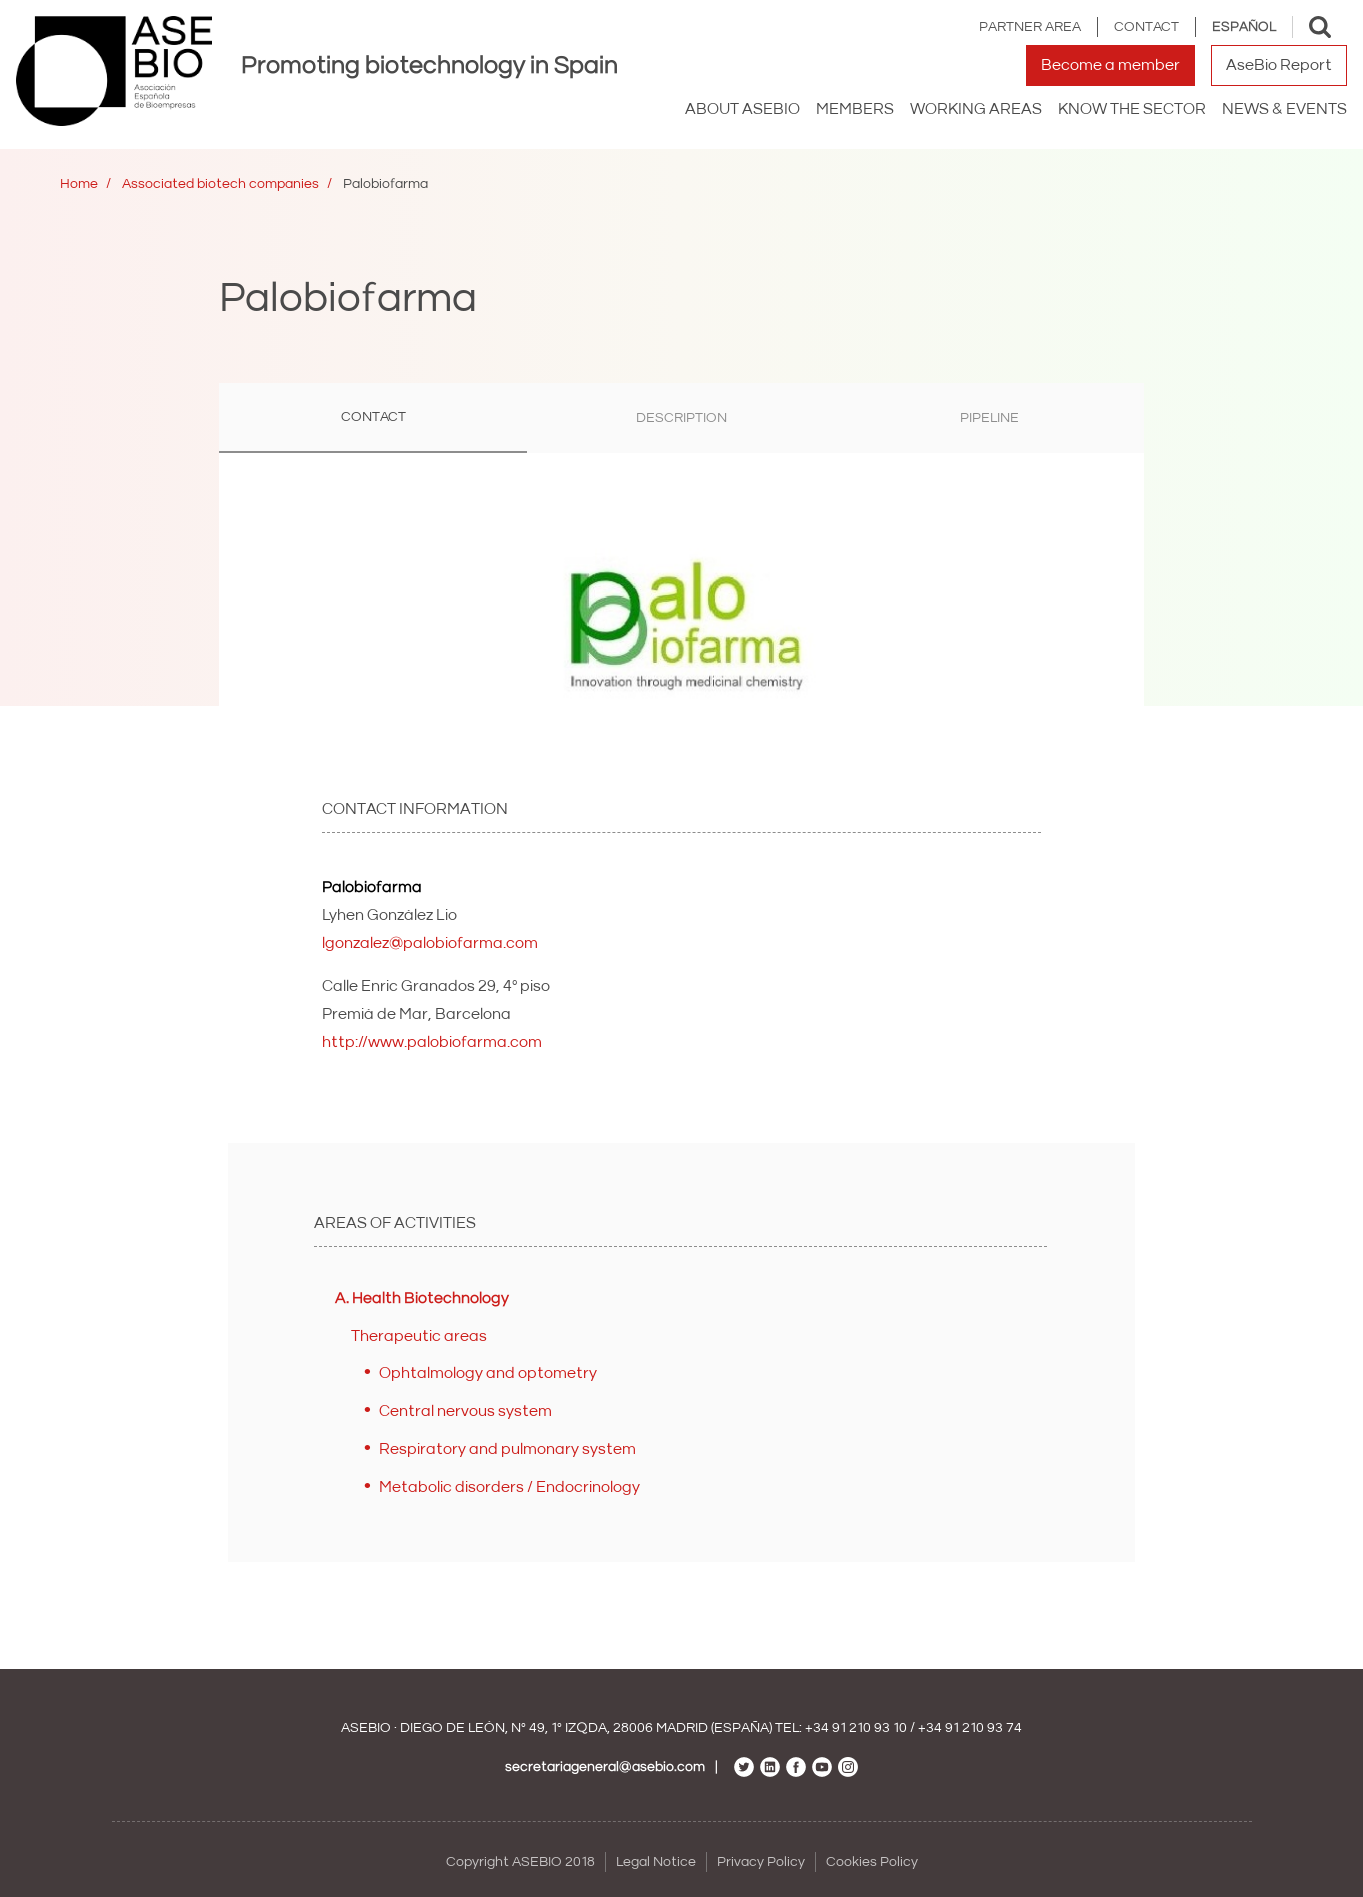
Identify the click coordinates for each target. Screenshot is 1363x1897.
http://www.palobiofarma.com (432, 1042)
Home (79, 184)
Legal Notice (656, 1862)
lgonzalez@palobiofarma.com (430, 943)
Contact (1146, 27)
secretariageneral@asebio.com (605, 1767)
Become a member (1110, 65)
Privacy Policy (761, 1862)
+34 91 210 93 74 (970, 1728)
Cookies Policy (872, 1862)
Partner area (1030, 27)
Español (1244, 27)
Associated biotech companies (220, 184)
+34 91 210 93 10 (856, 1728)
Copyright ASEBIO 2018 (520, 1862)
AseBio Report (1279, 65)
